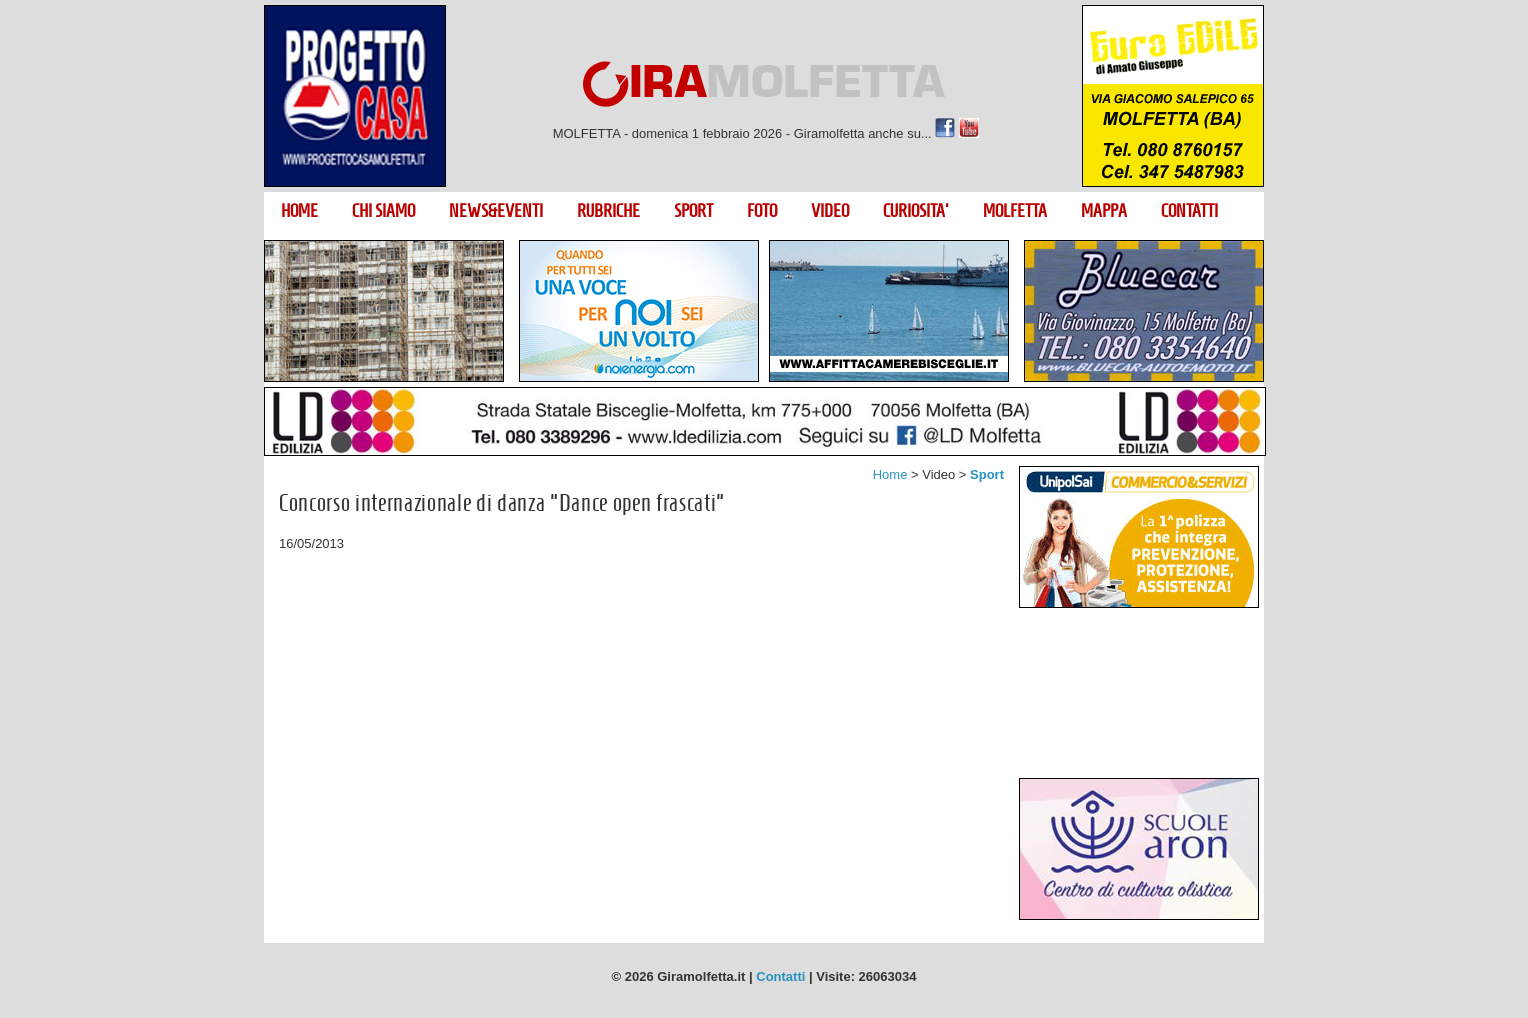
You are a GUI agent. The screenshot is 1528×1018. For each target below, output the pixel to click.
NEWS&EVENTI (496, 211)
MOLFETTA (1015, 211)
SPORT (693, 211)
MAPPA (1104, 211)
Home (890, 474)
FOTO (762, 211)
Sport (987, 474)
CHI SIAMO (383, 211)
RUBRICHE (608, 211)
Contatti (780, 976)
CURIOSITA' (916, 211)
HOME (299, 211)
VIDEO (830, 211)
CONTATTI (1189, 211)
